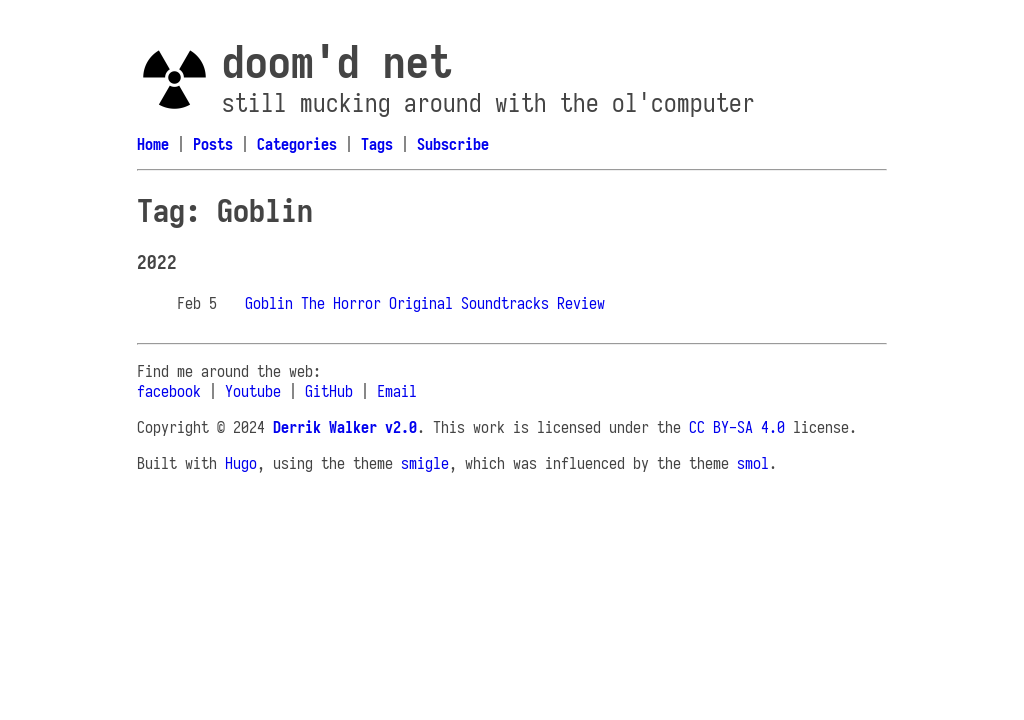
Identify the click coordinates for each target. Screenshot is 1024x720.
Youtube (253, 391)
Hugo (241, 463)
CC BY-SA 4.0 (737, 427)
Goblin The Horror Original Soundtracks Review (425, 303)
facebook (169, 391)
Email (397, 391)
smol (753, 463)
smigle (425, 463)
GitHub (329, 391)
